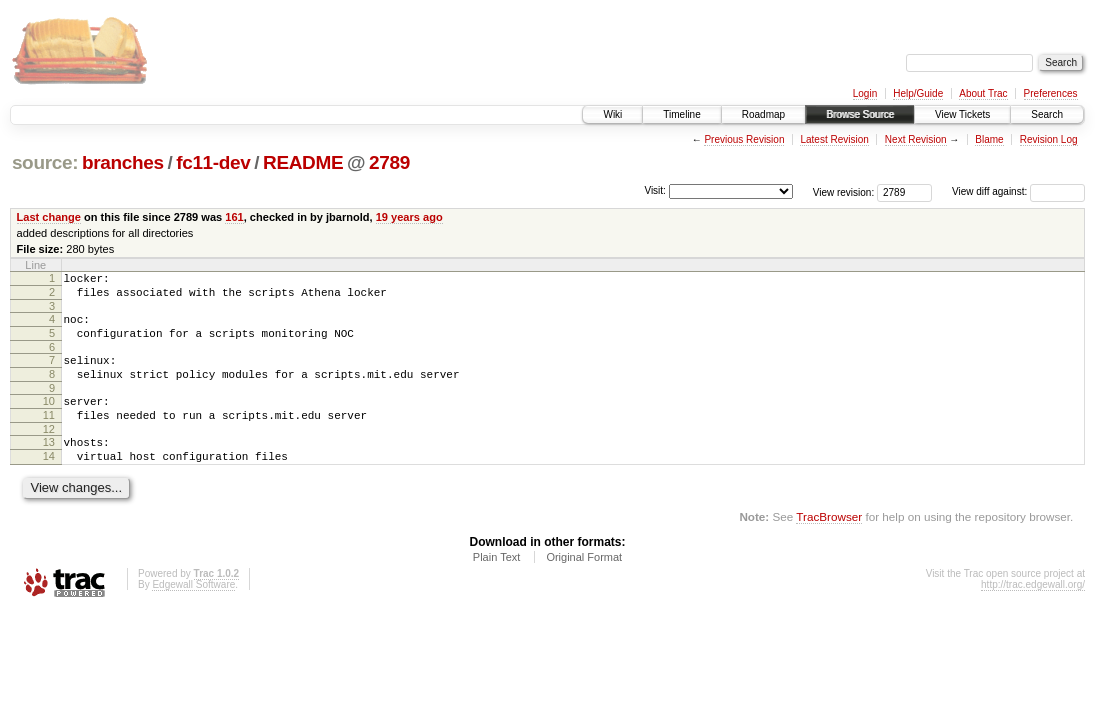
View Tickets (962, 114)
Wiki (612, 114)
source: (45, 162)
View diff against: (1018, 191)
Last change (49, 217)
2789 (389, 162)
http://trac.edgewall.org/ (1033, 614)
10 (49, 419)
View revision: (844, 191)
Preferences (1051, 93)
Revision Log (1049, 139)
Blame (989, 139)
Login (865, 93)
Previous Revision (744, 139)
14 (49, 483)
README (303, 162)
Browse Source (860, 114)
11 (49, 436)
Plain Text (497, 587)
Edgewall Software (193, 614)
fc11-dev (213, 162)
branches (123, 162)
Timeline (681, 114)
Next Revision (916, 139)
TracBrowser (829, 546)
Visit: (655, 190)
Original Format (584, 587)
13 (49, 466)
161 (234, 217)
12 (49, 453)
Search (1047, 114)
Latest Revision (834, 139)
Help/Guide (918, 93)
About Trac (983, 93)
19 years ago (409, 217)
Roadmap (763, 114)
